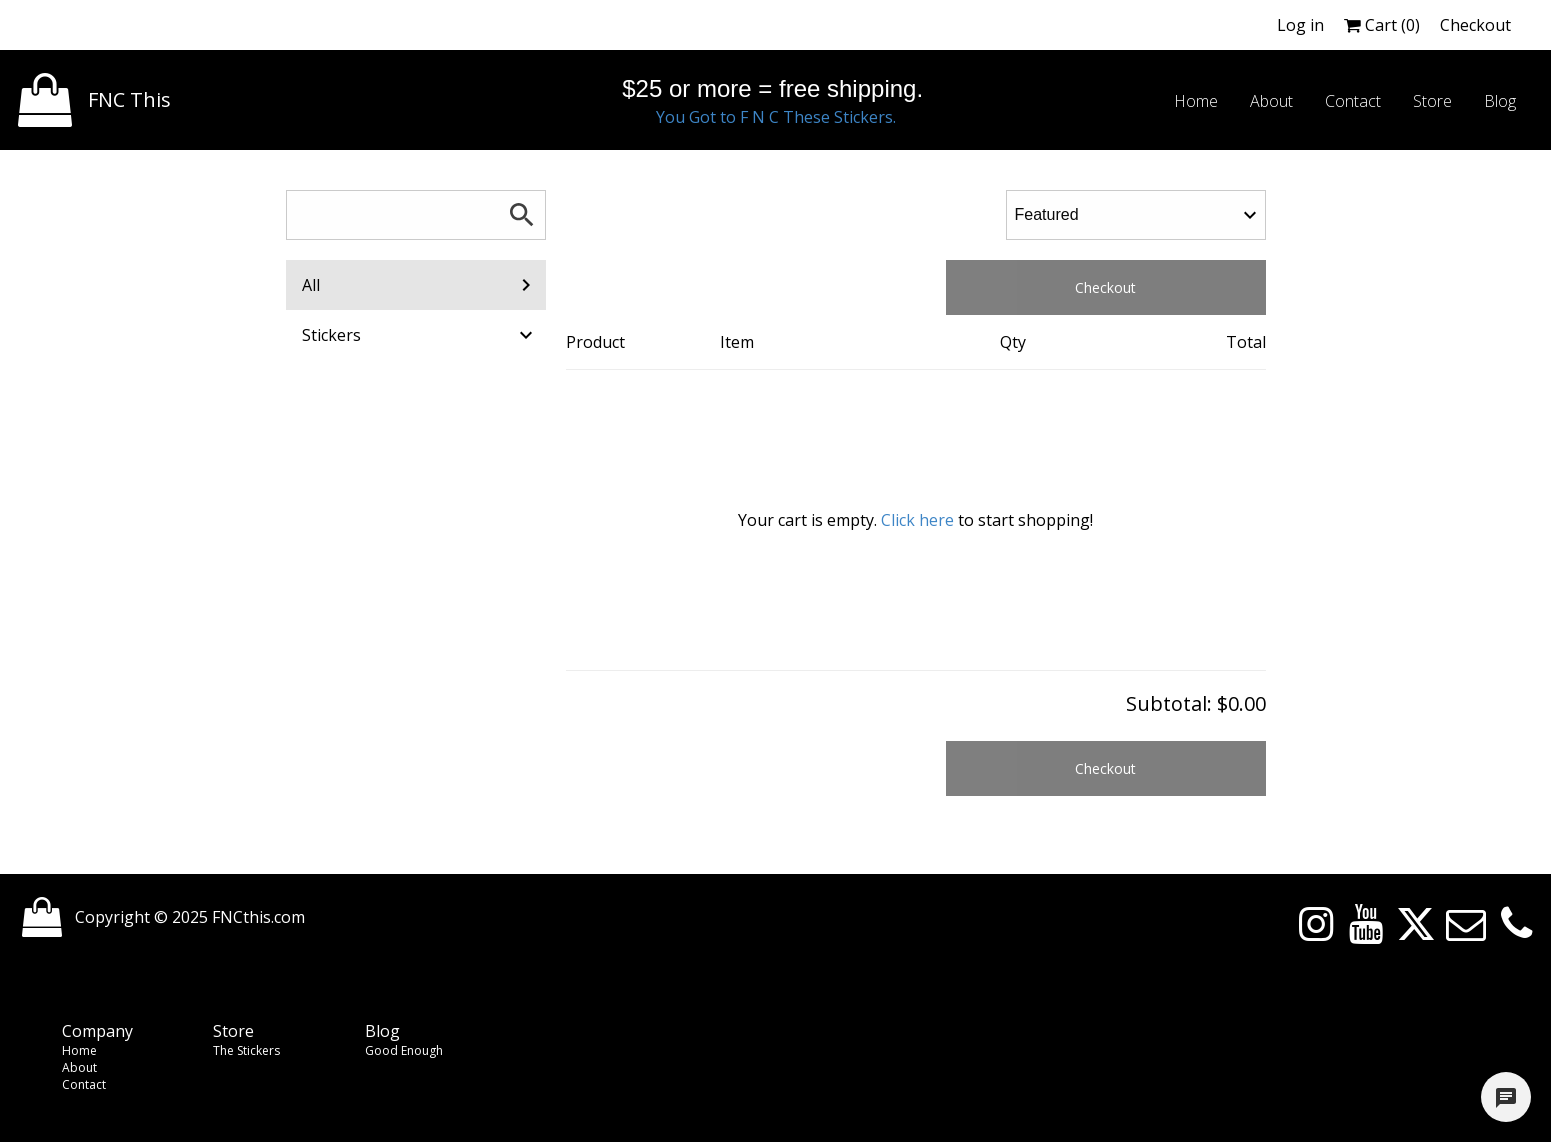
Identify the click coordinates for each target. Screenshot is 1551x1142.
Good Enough (404, 1050)
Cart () (1382, 25)
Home (79, 1050)
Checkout (1475, 25)
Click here (917, 520)
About (79, 1067)
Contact (84, 1084)
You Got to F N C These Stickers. (776, 117)
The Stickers (246, 1050)
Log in (1300, 25)
